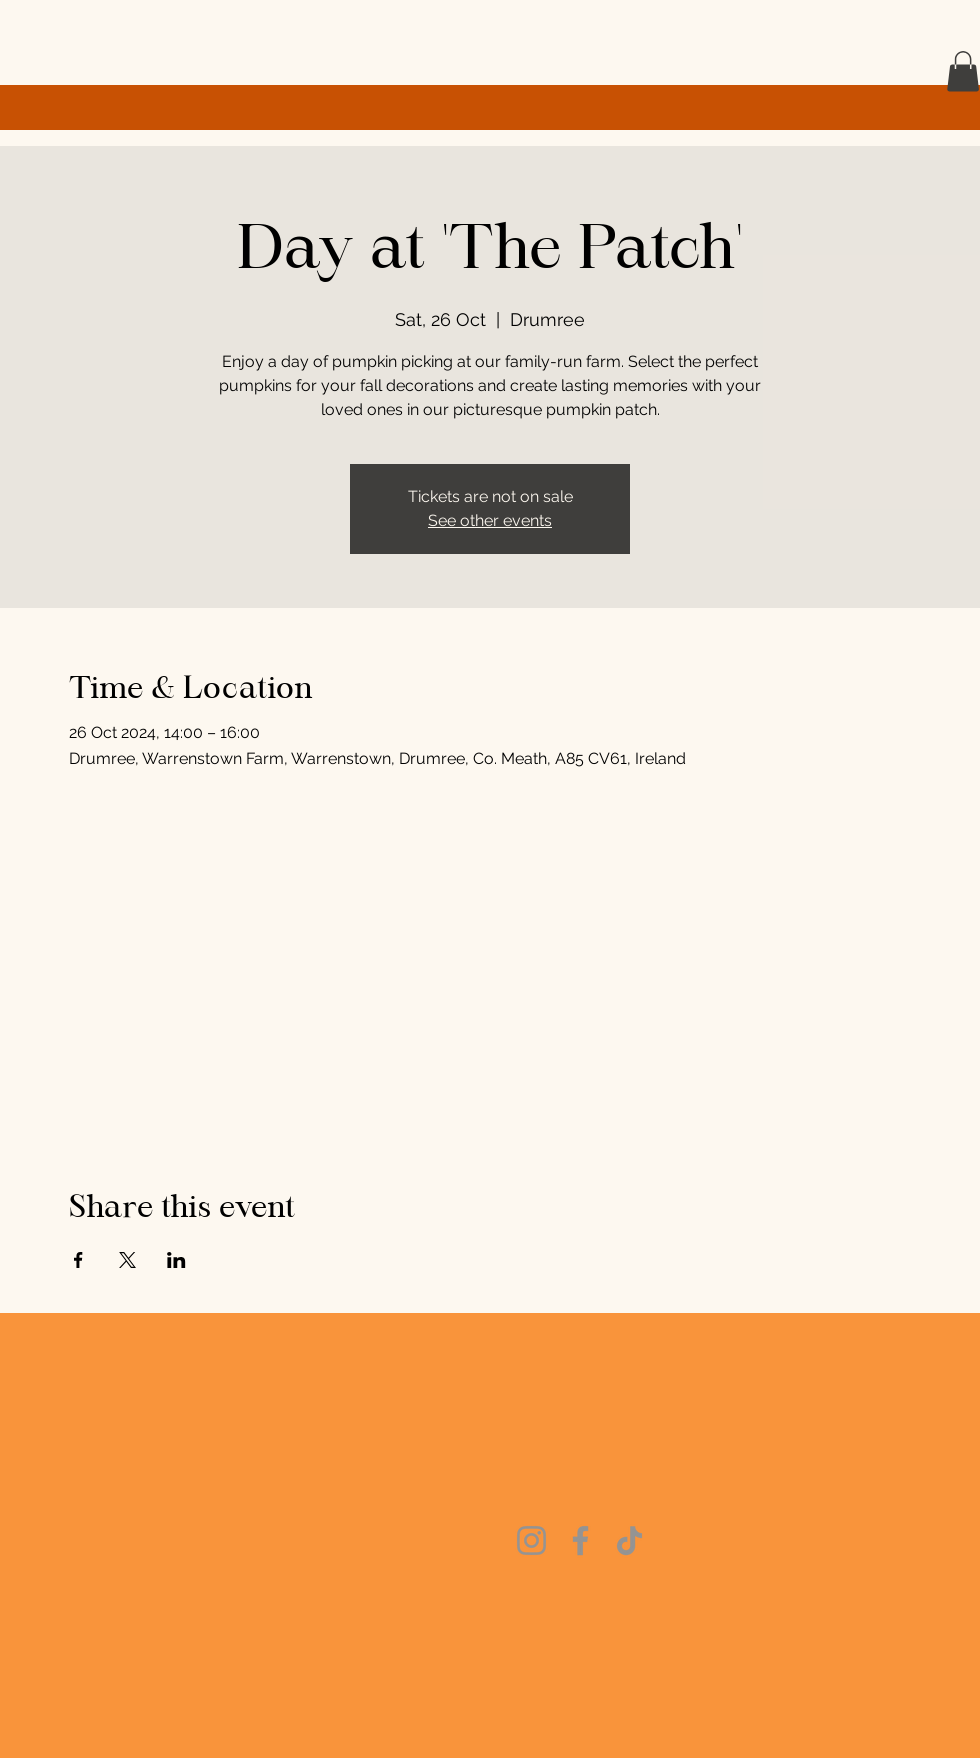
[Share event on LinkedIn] (176, 1260)
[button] (963, 71)
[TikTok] (629, 1540)
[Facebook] (580, 1540)
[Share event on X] (127, 1260)
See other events (490, 520)
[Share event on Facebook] (78, 1260)
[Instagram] (531, 1540)
